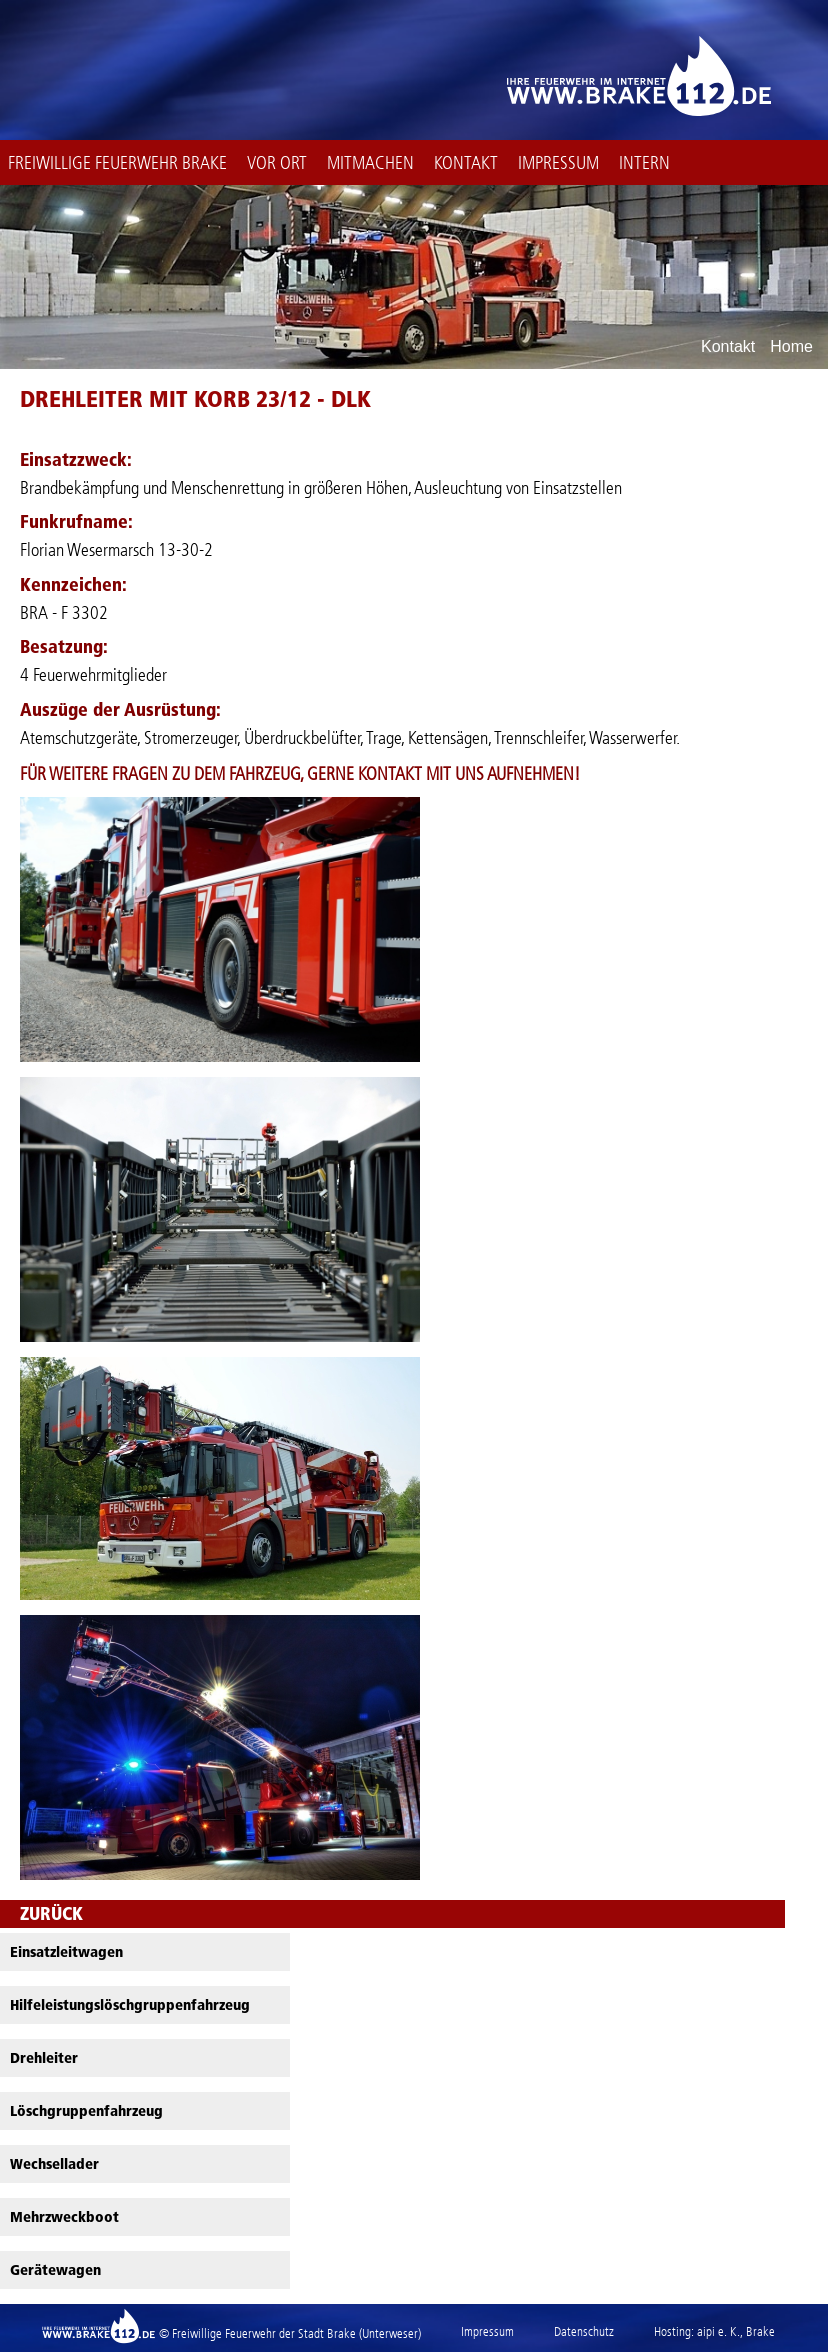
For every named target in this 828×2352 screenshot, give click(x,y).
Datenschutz (584, 2331)
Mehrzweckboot (64, 2217)
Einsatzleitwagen (66, 1952)
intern (644, 163)
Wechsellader (54, 2164)
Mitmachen (370, 163)
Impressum (558, 163)
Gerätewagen (55, 2270)
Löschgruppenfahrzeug (86, 2111)
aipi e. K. (718, 2331)
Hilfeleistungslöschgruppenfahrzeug (130, 2005)
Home (791, 347)
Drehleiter (44, 2058)
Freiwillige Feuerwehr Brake (117, 163)
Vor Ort (277, 163)
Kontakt (466, 163)
